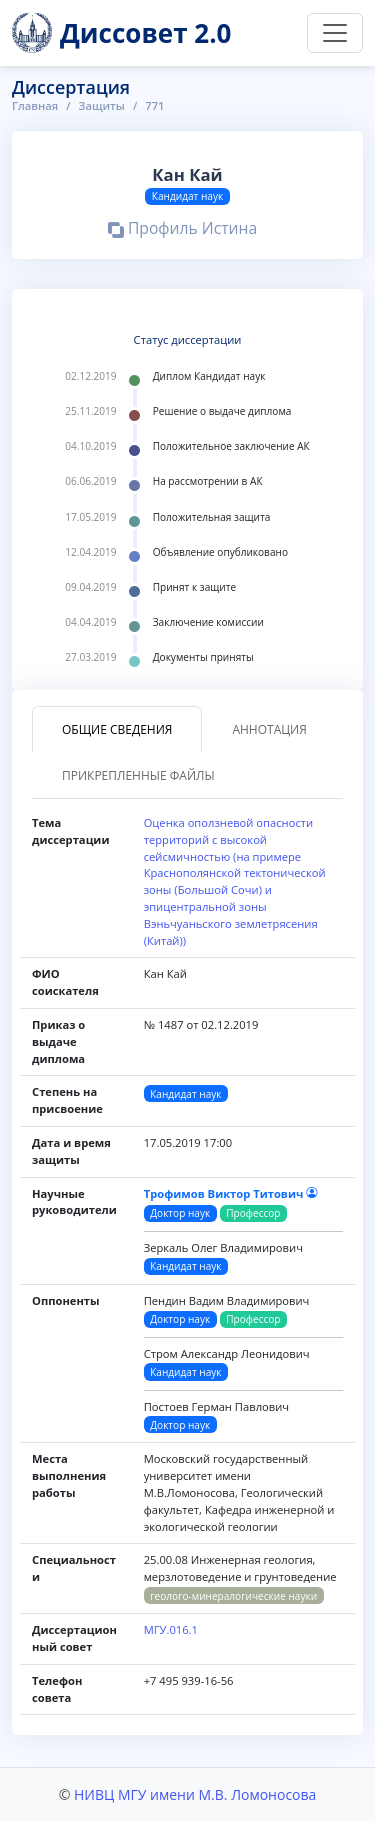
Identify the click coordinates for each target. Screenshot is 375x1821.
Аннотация (269, 729)
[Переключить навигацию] (335, 33)
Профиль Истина (182, 231)
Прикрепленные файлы (138, 775)
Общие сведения (117, 729)
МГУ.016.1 (171, 1629)
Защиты (102, 105)
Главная (35, 105)
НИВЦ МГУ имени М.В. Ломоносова (195, 1794)
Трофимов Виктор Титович (231, 1193)
